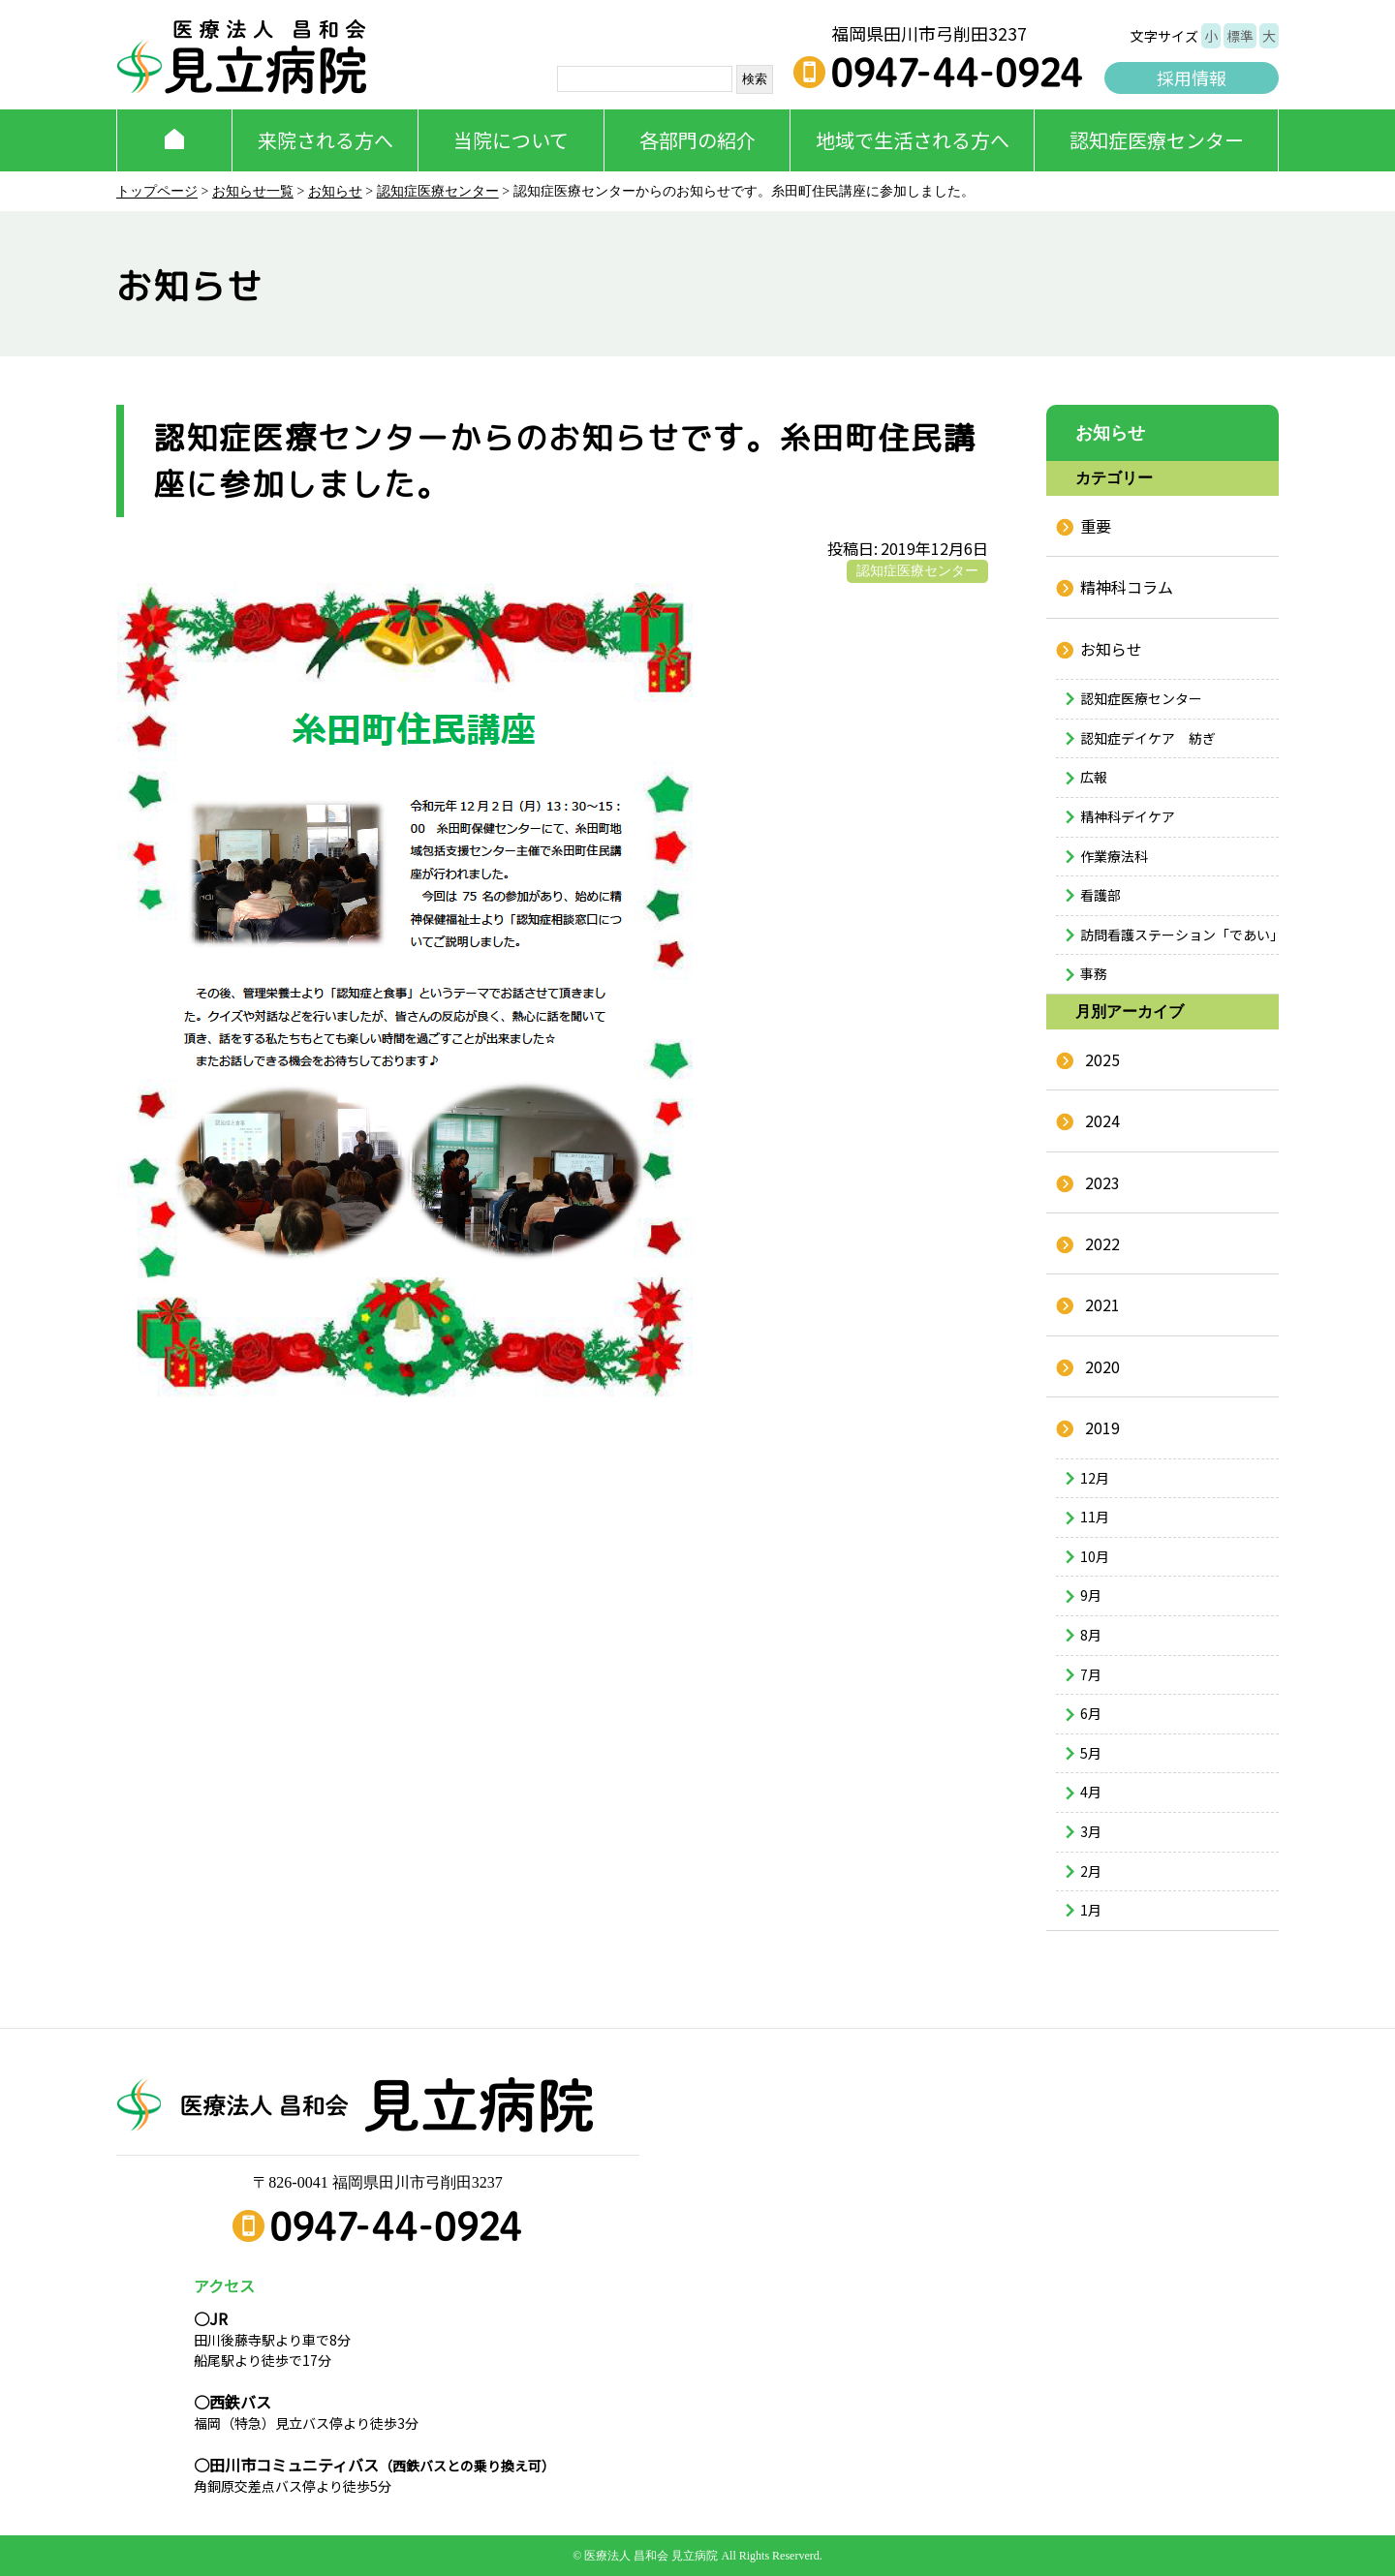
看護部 (1100, 895)
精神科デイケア (1127, 816)
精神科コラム (1126, 586)
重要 (1095, 525)
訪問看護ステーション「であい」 (1179, 934)
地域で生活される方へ (912, 140)
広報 (1093, 776)
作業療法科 (1114, 856)
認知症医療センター (1157, 140)
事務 (1093, 973)
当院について (511, 140)
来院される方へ (325, 140)
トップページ (157, 191)
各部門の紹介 (697, 140)
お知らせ (335, 191)
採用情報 (1191, 77)
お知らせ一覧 (253, 191)
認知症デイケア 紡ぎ (1148, 738)
